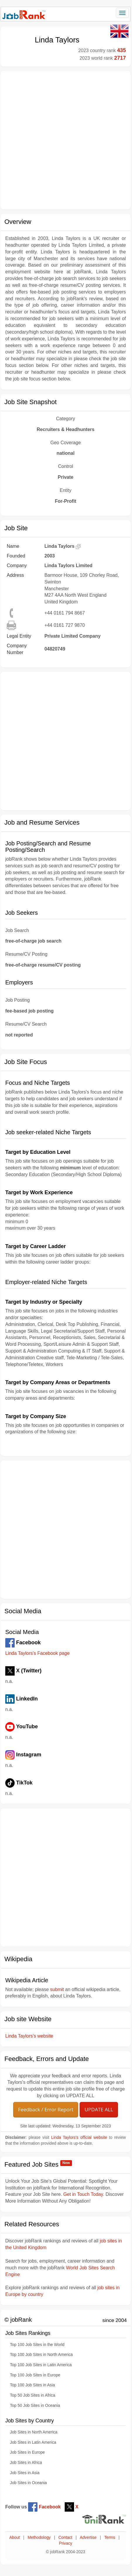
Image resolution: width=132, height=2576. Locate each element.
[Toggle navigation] (122, 13)
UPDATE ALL (99, 2109)
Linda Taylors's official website (79, 2137)
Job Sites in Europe (27, 2452)
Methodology (39, 2537)
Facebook (44, 2506)
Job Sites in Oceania (28, 2483)
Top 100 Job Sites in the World (37, 2344)
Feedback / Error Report (45, 2109)
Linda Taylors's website (29, 2035)
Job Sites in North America (33, 2432)
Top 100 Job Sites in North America (41, 2354)
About (14, 2537)
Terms (109, 2537)
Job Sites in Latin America (33, 2442)
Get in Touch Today (83, 2194)
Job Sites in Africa (26, 2462)
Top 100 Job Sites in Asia (32, 2385)
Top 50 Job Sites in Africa (32, 2395)
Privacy (65, 2543)
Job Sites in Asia (25, 2473)
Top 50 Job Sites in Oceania (35, 2405)
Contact (65, 2537)
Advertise (88, 2537)
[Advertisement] (64, 140)
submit (57, 1989)
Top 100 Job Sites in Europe (35, 2375)
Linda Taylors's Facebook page (37, 1653)
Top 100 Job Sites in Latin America (41, 2365)
